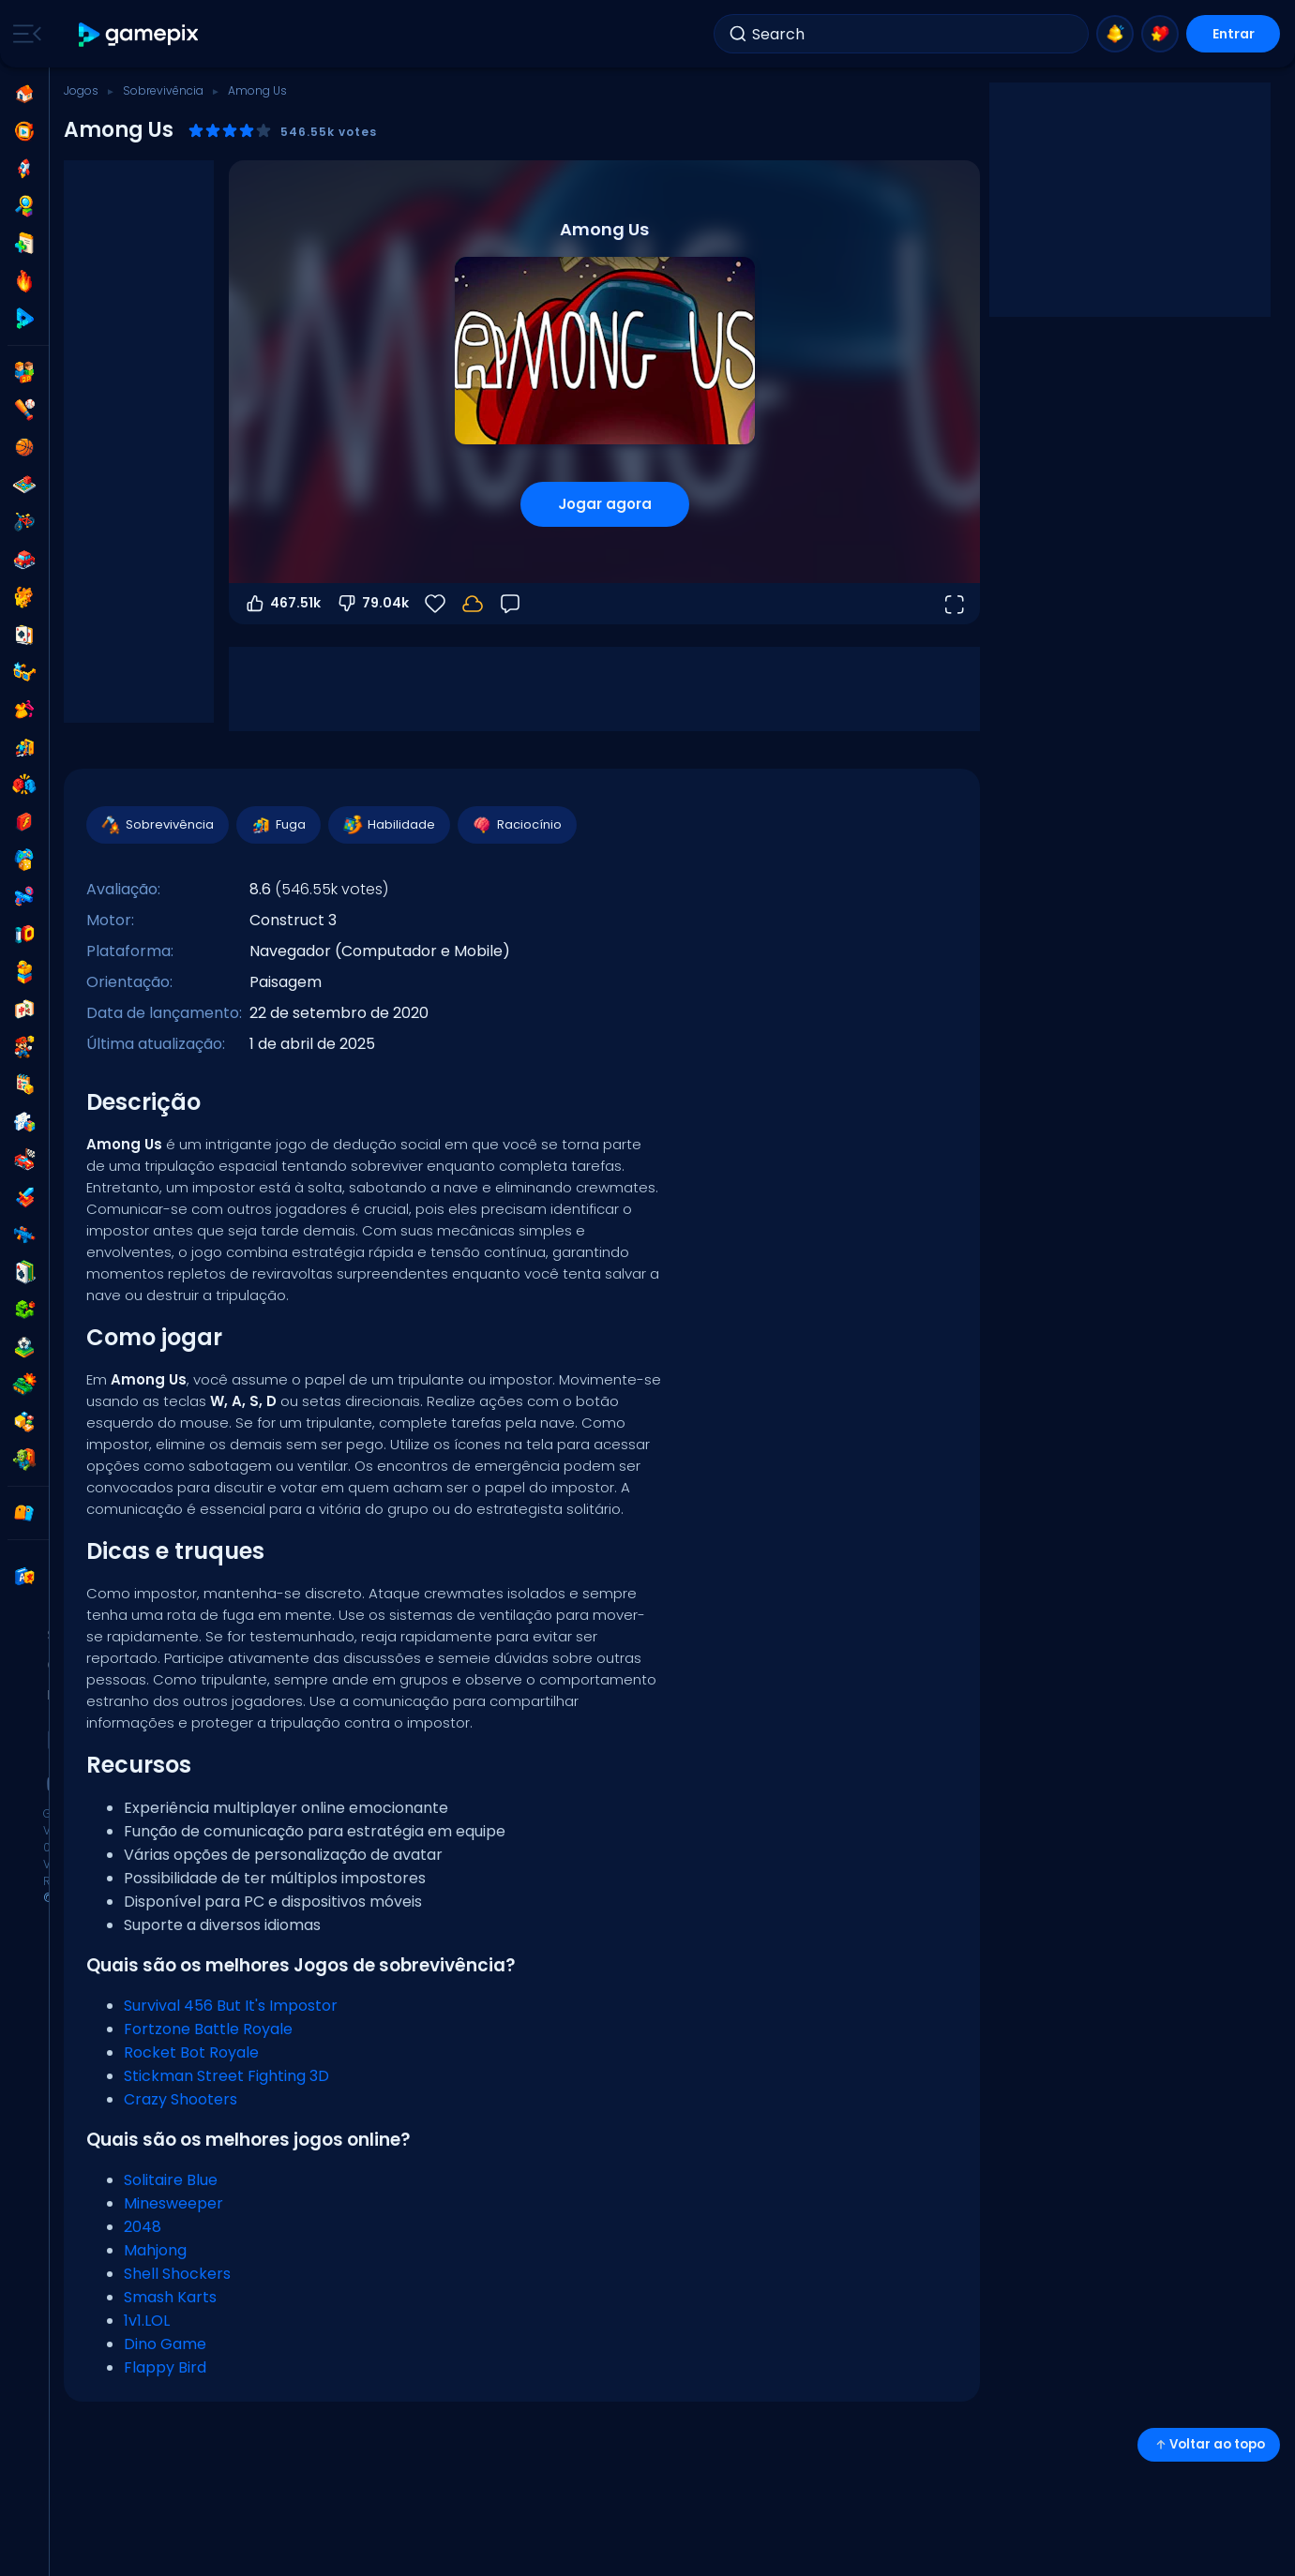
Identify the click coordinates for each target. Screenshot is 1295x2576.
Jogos (81, 90)
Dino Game (165, 2344)
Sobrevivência (163, 90)
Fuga (277, 825)
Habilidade (388, 825)
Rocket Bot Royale (191, 2052)
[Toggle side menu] (23, 33)
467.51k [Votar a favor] (282, 603)
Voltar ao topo (1208, 2444)
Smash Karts (170, 2297)
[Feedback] (510, 603)
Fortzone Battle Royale (208, 2029)
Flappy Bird (165, 2367)
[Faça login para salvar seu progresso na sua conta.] (472, 603)
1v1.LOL (147, 2320)
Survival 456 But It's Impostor (231, 2005)
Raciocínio (516, 825)
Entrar (1233, 33)
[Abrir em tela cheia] (953, 603)
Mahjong (155, 2250)
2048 (142, 2227)
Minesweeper (173, 2203)
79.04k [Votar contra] (372, 603)
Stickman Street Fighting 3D (226, 2076)
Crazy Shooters (180, 2099)
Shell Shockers (177, 2273)
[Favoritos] (435, 603)
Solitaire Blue (171, 2180)
